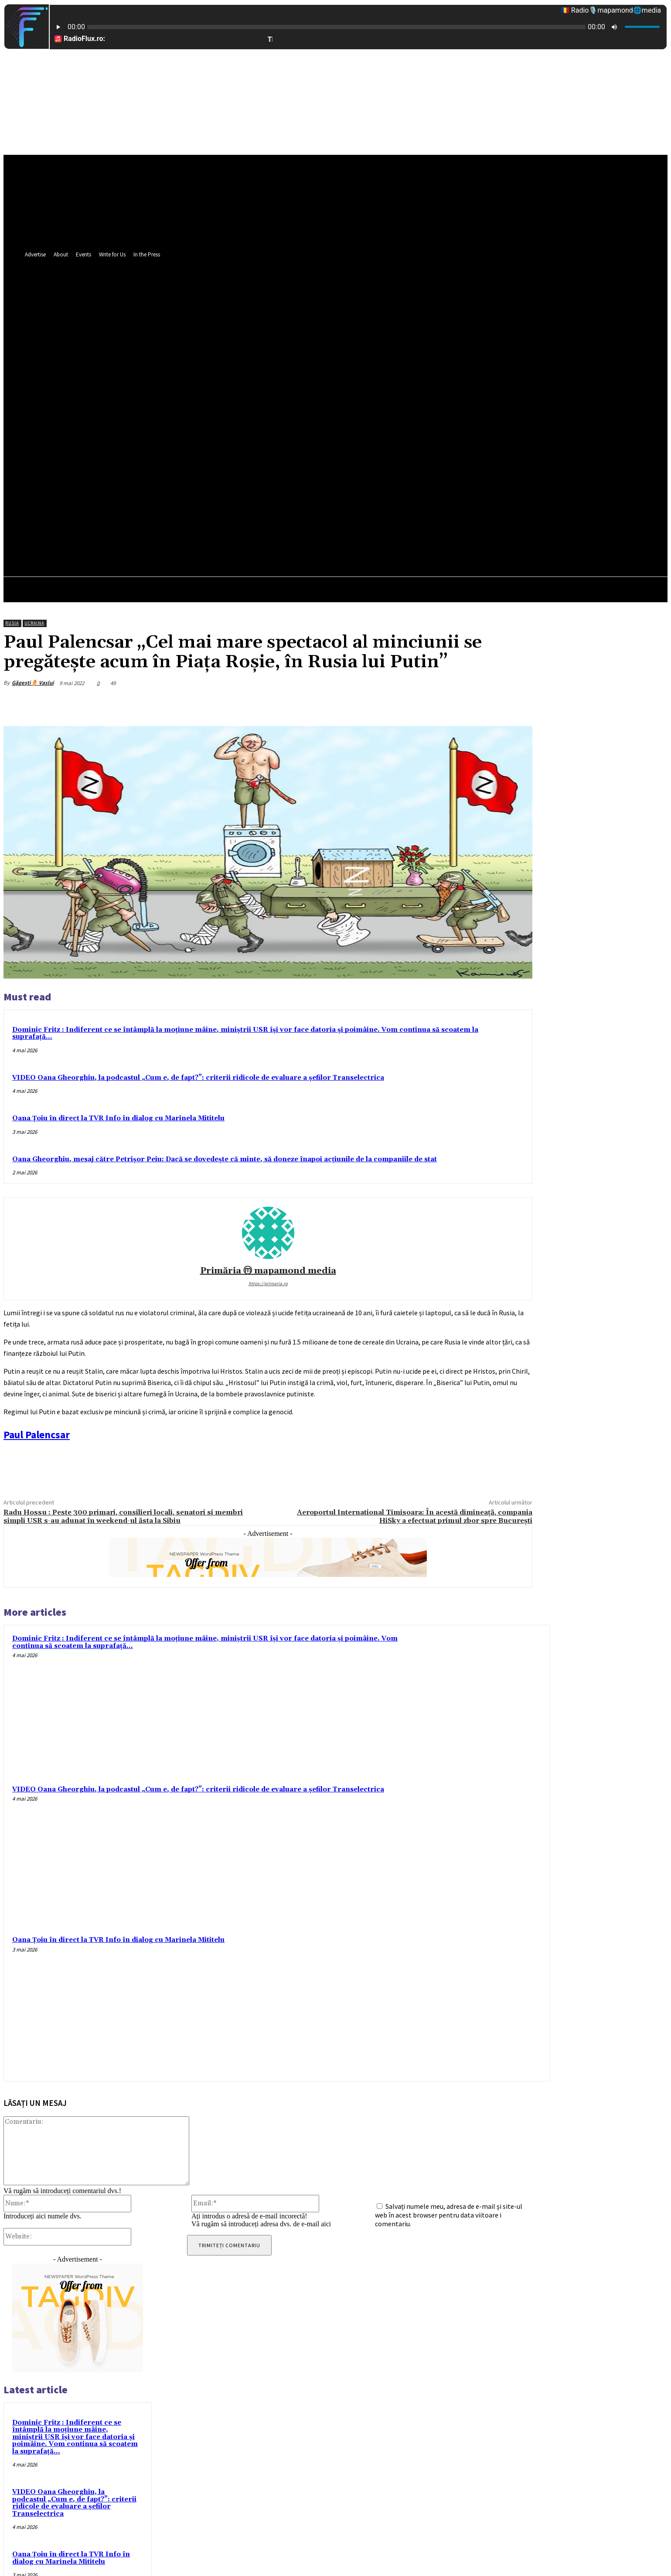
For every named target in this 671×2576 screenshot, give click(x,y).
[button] (429, 422)
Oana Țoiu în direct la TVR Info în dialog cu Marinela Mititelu (118, 1118)
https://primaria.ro (268, 1283)
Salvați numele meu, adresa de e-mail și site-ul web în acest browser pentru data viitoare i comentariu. (448, 2215)
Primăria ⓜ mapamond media (268, 1271)
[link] (36, 1434)
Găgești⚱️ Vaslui (33, 682)
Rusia (11, 623)
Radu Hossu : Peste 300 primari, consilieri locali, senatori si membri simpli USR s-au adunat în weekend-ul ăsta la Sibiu (123, 1516)
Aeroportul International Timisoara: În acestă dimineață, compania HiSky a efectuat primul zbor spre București (414, 1516)
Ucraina (34, 623)
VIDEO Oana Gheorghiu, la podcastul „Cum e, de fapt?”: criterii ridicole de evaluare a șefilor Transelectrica (198, 1078)
